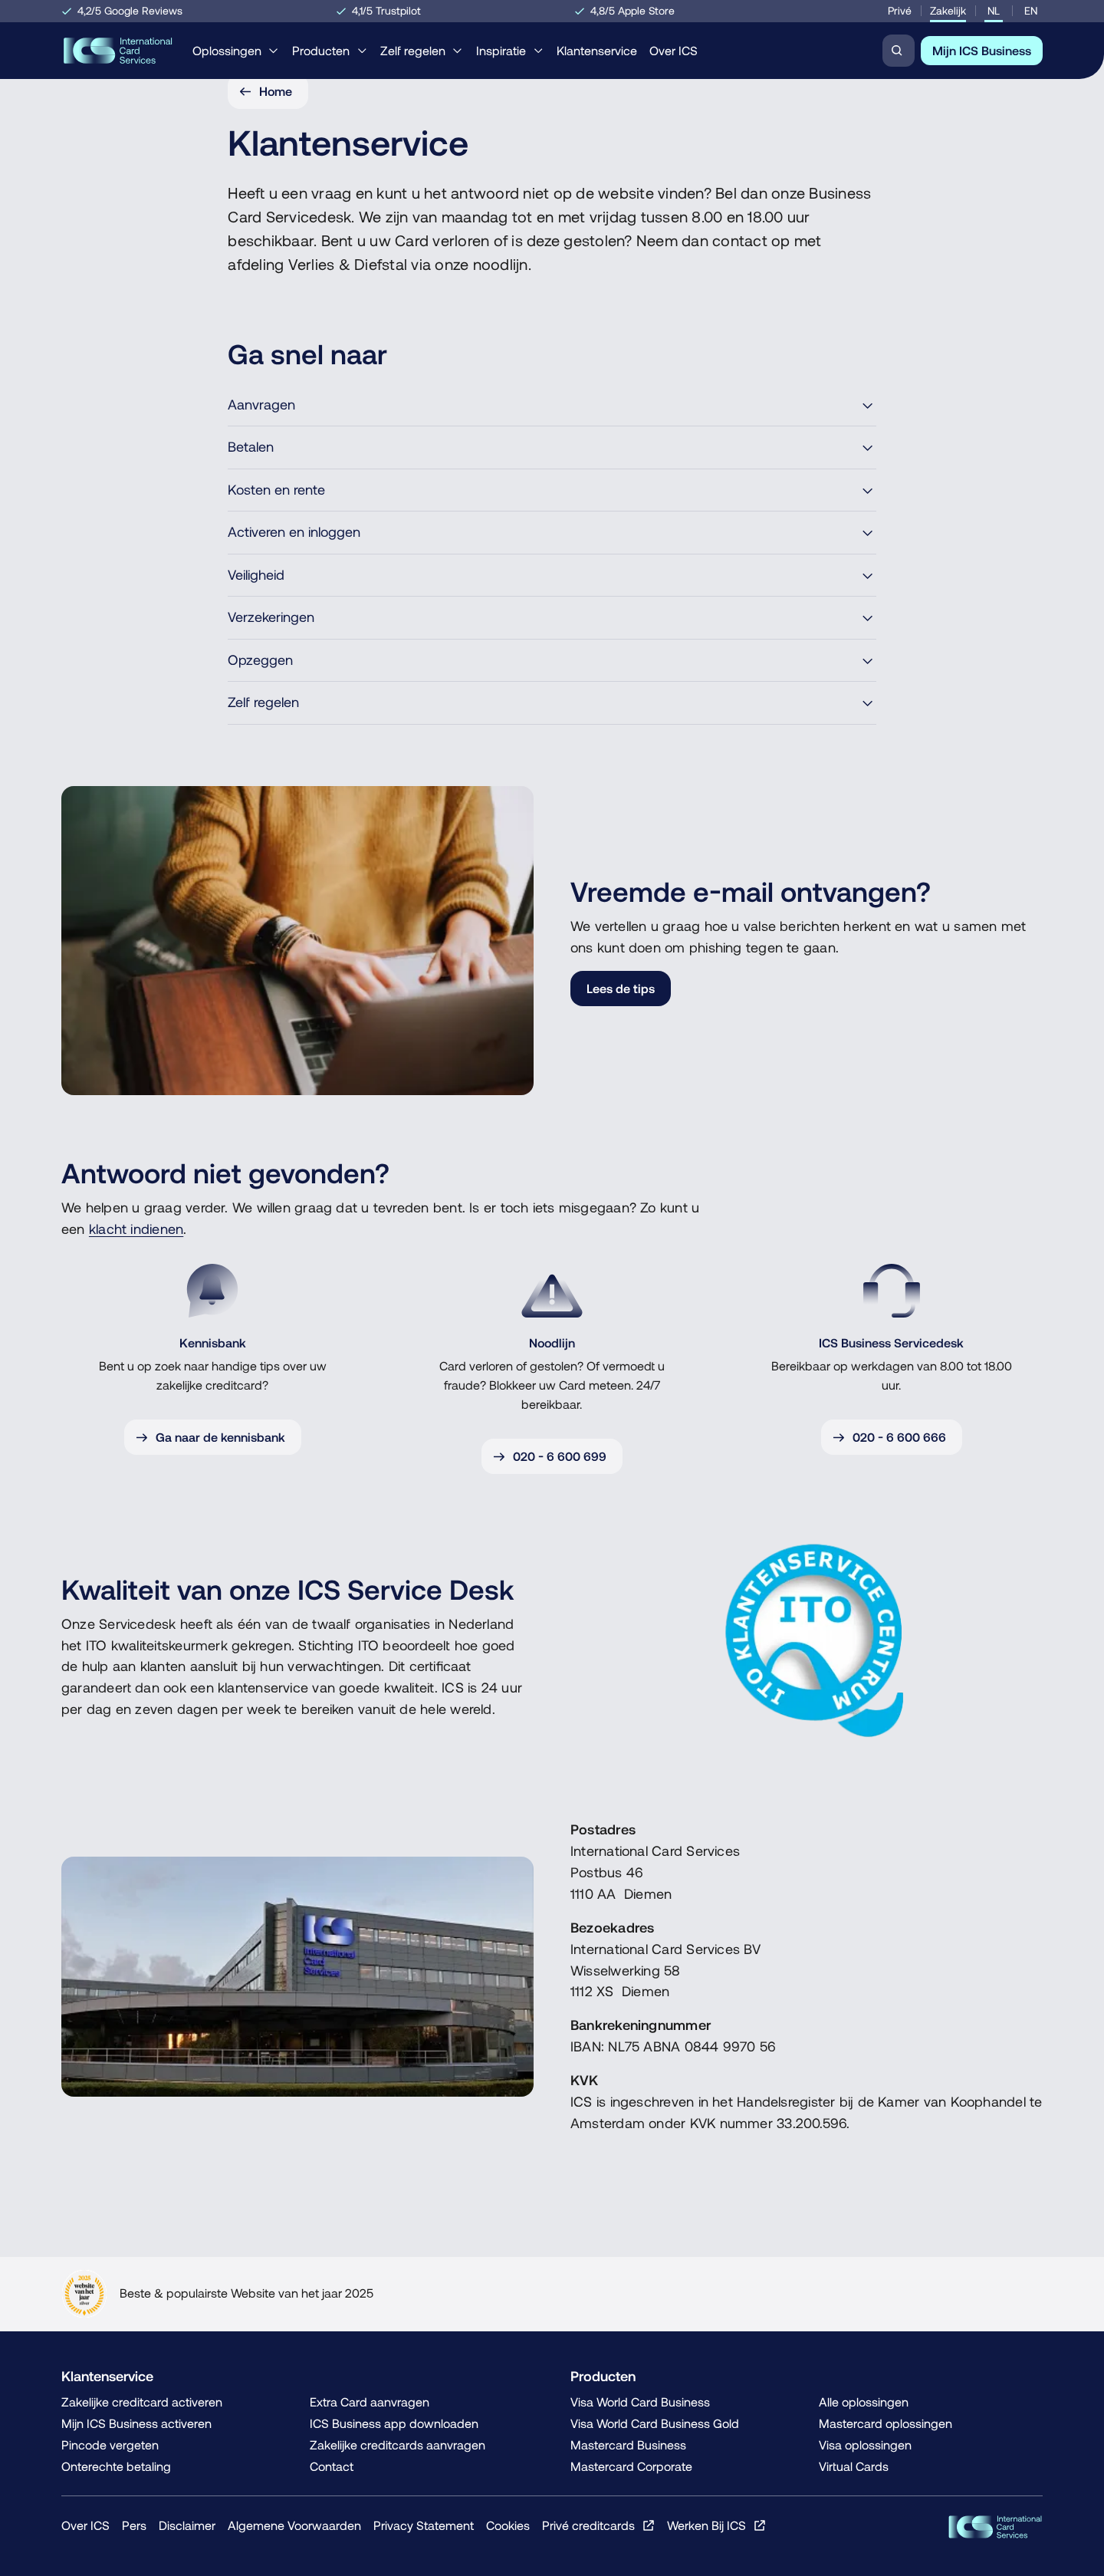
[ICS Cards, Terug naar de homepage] (995, 2527)
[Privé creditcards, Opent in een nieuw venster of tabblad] (598, 2525)
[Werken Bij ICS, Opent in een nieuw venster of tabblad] (716, 2525)
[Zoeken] (898, 51)
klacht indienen (136, 1229)
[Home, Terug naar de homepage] (117, 50)
